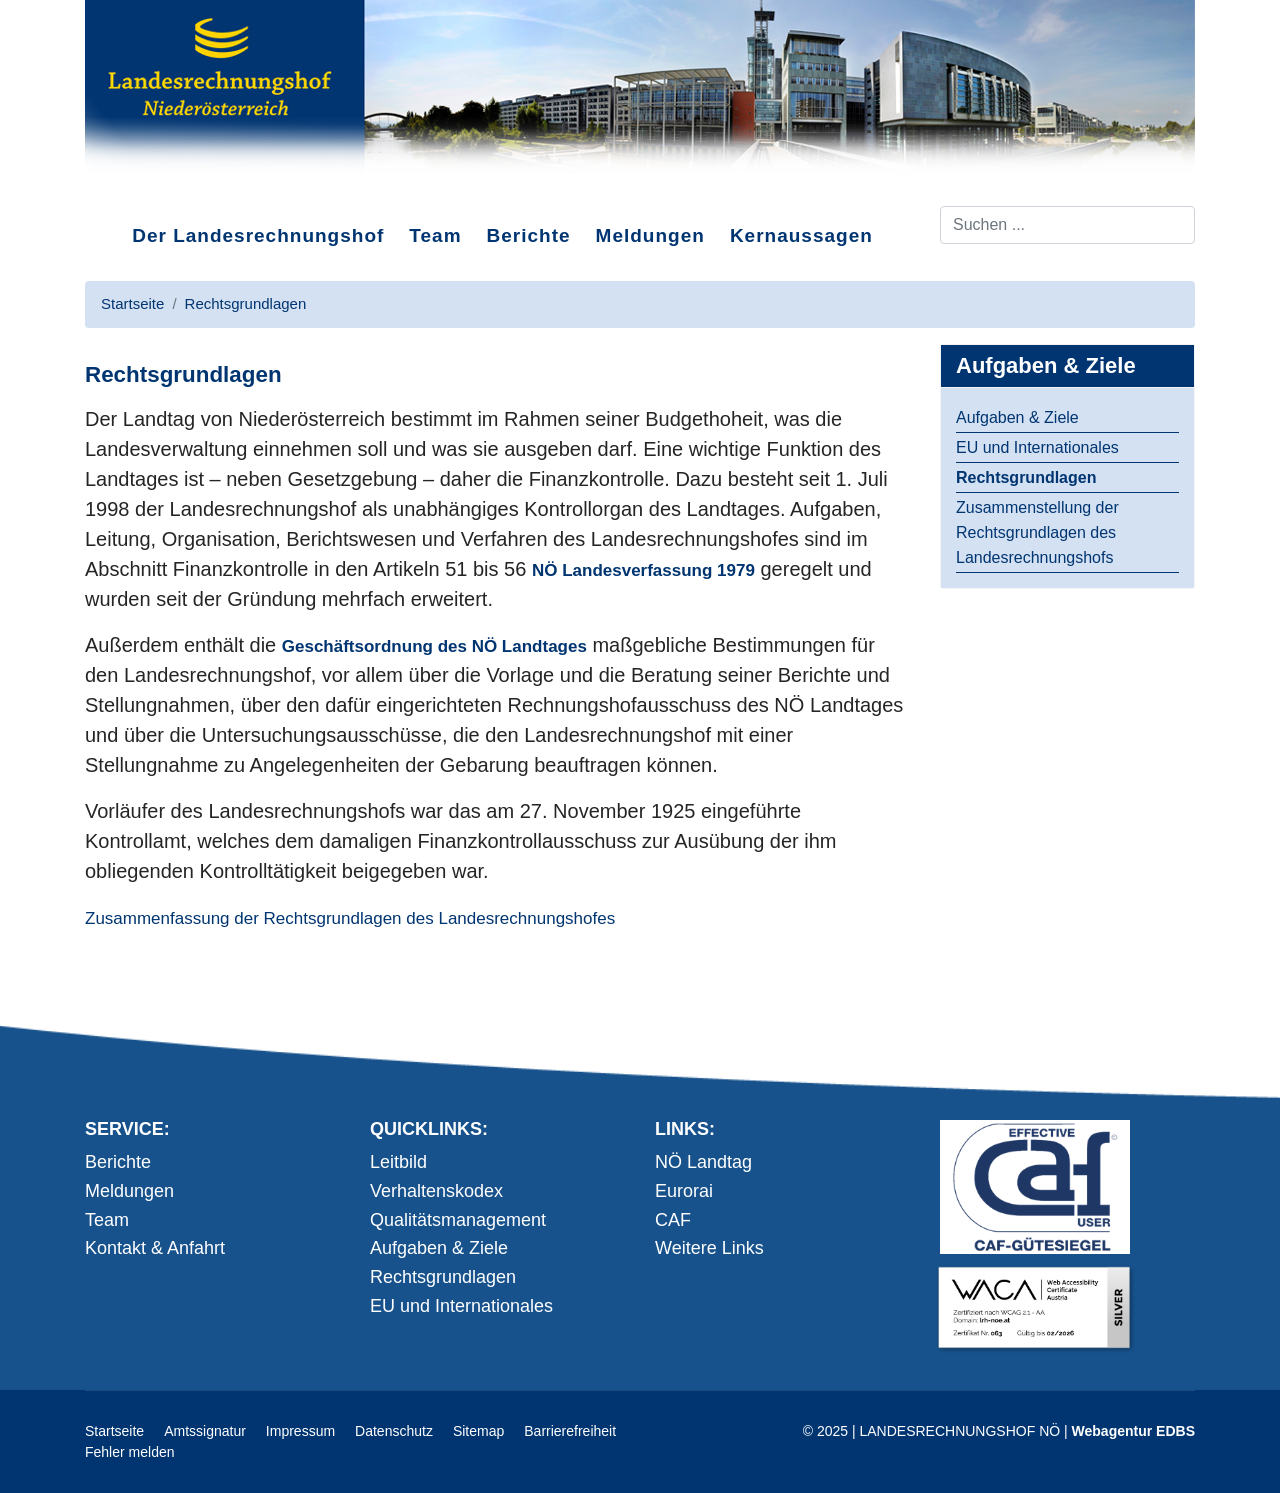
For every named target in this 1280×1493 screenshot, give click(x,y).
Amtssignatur (205, 1431)
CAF (673, 1220)
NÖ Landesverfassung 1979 (643, 570)
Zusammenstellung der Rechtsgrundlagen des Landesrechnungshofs (1037, 532)
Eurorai (684, 1191)
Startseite (114, 1431)
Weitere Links (709, 1248)
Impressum (300, 1431)
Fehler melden (130, 1452)
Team (435, 235)
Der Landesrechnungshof (258, 235)
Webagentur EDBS (1133, 1431)
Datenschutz (394, 1431)
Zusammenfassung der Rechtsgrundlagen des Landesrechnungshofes (350, 918)
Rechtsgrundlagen (1026, 477)
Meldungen (650, 235)
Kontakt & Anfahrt (155, 1248)
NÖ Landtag (703, 1162)
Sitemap (478, 1431)
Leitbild (398, 1162)
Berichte (529, 235)
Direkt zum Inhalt (160, 189)
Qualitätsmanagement (458, 1220)
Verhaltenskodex (436, 1191)
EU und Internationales (1037, 447)
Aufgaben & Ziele (1017, 417)
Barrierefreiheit (570, 1431)
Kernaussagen (801, 235)
